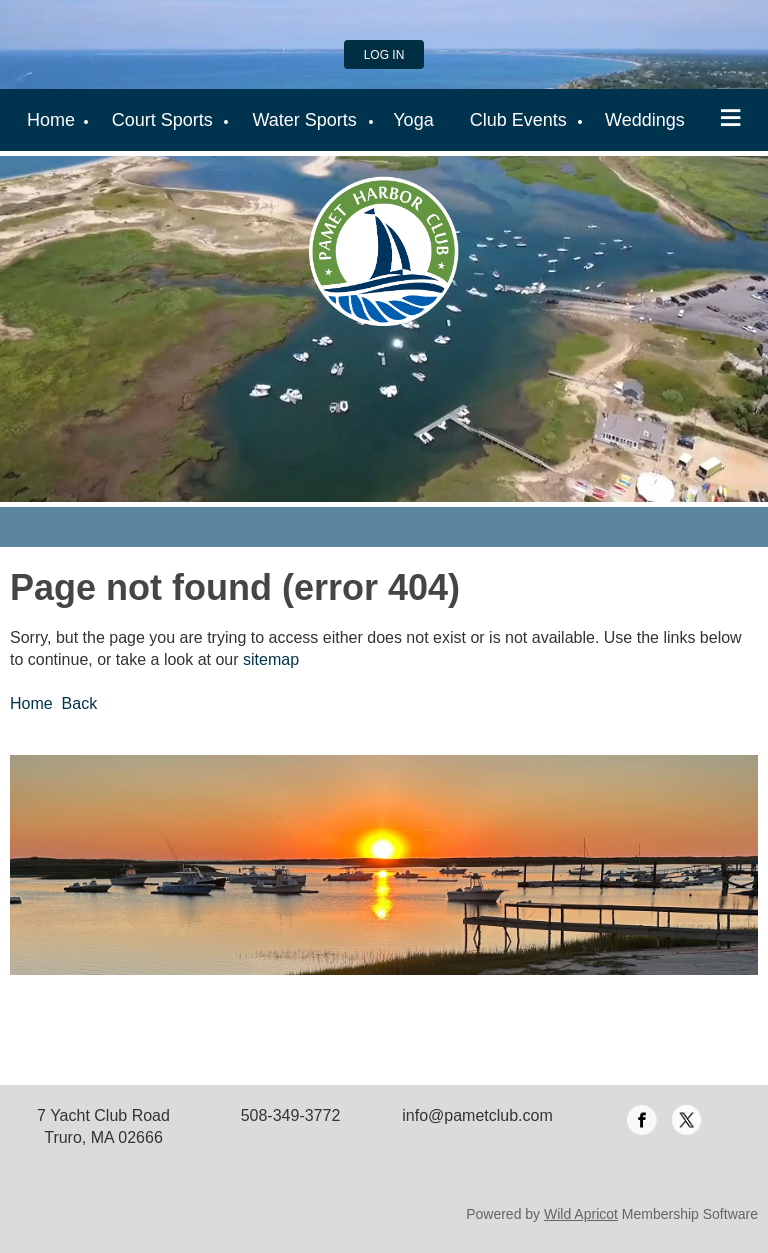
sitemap (271, 659)
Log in (384, 55)
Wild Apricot (581, 1214)
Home (31, 703)
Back (80, 703)
